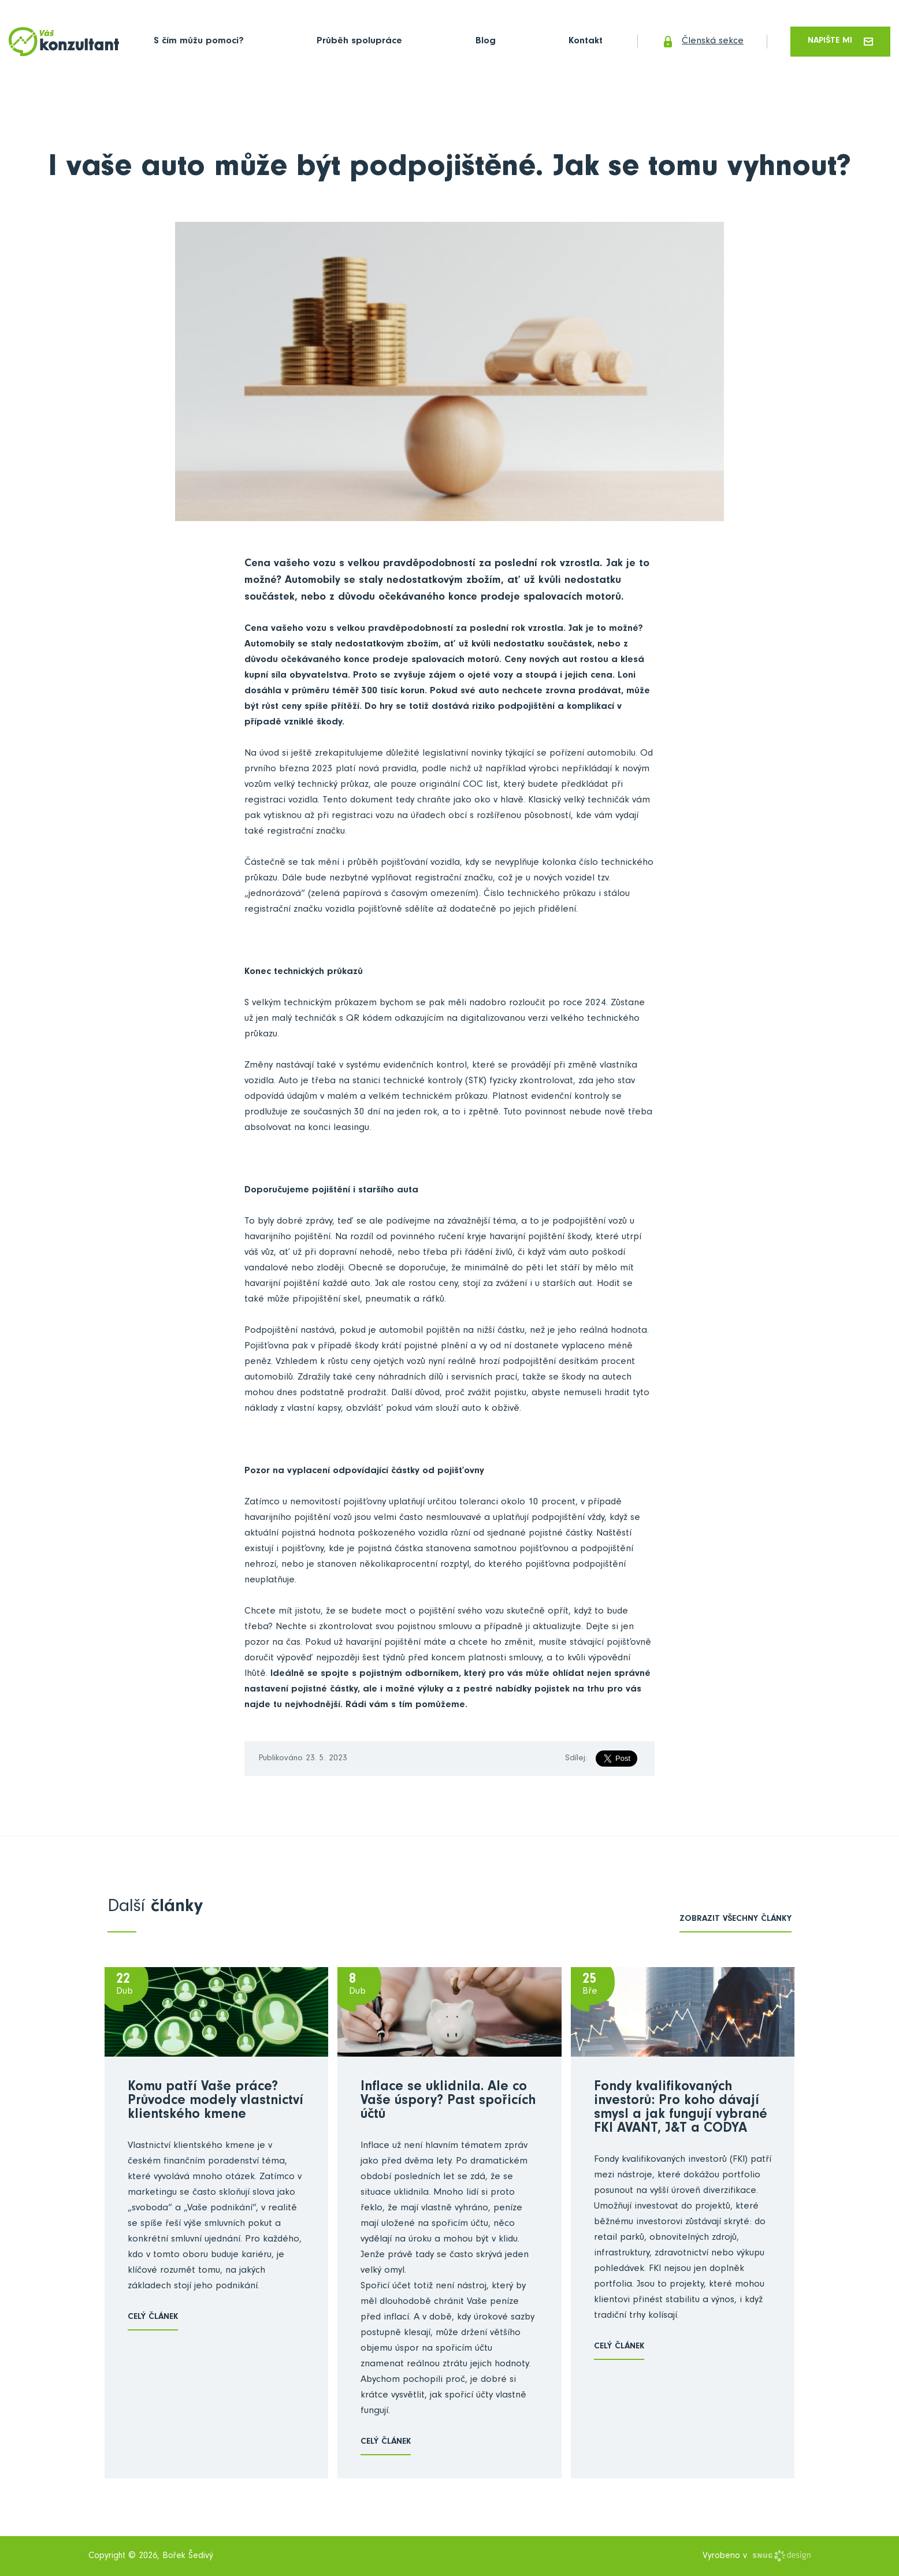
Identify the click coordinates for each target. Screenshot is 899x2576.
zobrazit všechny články (735, 1919)
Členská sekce (702, 42)
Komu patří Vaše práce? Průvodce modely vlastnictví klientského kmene (215, 2101)
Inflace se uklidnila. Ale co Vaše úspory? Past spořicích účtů (448, 2101)
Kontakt (586, 42)
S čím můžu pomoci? (199, 42)
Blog (485, 42)
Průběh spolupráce (359, 42)
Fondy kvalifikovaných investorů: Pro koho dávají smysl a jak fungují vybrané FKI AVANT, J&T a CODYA (680, 2108)
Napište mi (840, 41)
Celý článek (153, 2317)
